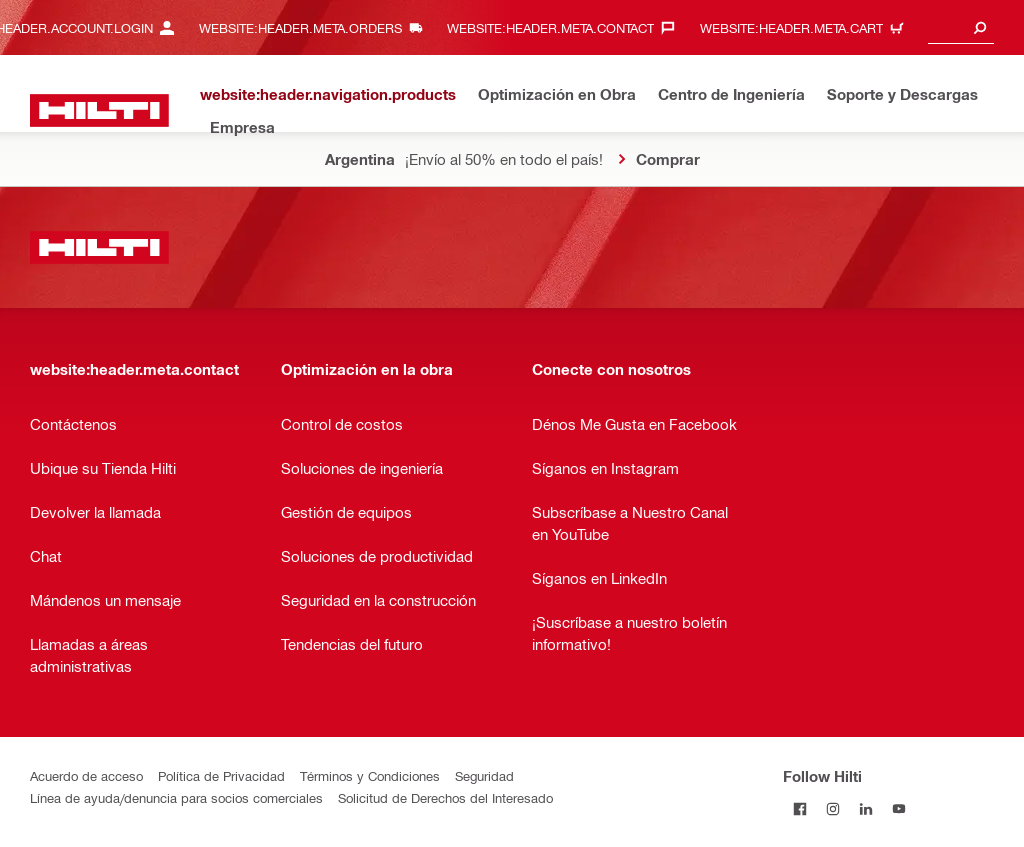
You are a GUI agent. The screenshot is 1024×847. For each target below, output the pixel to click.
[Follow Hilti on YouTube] (898, 808)
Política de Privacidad (221, 775)
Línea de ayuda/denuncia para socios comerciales (176, 797)
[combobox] (961, 27)
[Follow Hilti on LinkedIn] (865, 808)
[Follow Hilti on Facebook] (799, 808)
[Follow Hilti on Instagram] (832, 808)
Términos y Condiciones (370, 775)
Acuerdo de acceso (86, 775)
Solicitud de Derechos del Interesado (445, 797)
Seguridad (484, 775)
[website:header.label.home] (99, 110)
